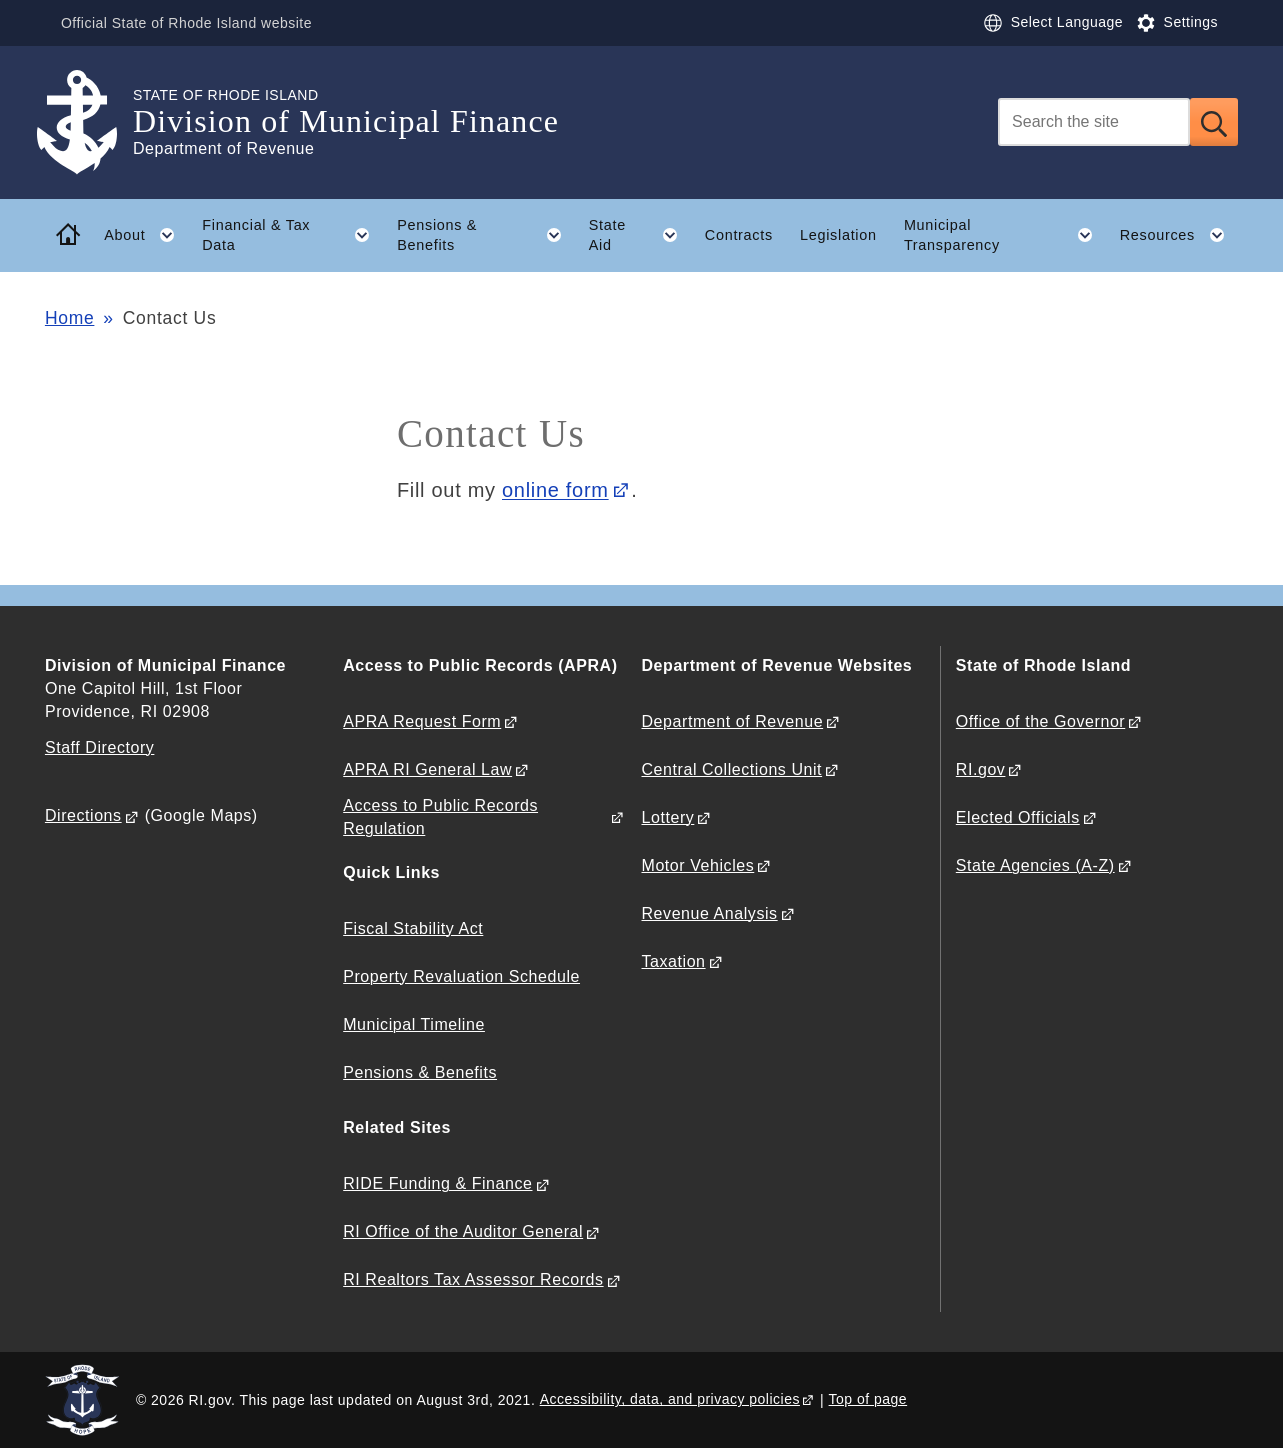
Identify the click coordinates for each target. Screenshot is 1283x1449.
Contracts (739, 235)
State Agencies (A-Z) (1035, 865)
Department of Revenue (733, 721)
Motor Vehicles (698, 865)
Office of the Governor (1040, 721)
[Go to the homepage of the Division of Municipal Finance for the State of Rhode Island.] (89, 122)
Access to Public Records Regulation (440, 817)
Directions (83, 815)
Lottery (668, 817)
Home (69, 318)
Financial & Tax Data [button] (292, 235)
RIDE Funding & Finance (437, 1183)
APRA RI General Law (427, 769)
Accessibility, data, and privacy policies (670, 1399)
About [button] (146, 235)
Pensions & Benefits (420, 1072)
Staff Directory (99, 747)
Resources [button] (1179, 235)
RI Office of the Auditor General (463, 1231)
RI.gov (981, 769)
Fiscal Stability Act (413, 928)
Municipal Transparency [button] (1005, 235)
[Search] (1094, 122)
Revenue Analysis (710, 913)
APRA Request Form (422, 721)
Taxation (674, 961)
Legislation (838, 235)
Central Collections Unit (732, 769)
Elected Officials (1018, 817)
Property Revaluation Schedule (461, 976)
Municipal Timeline (414, 1024)
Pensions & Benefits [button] (486, 235)
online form (555, 490)
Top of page (868, 1399)
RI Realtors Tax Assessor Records (473, 1279)
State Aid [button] (640, 235)
